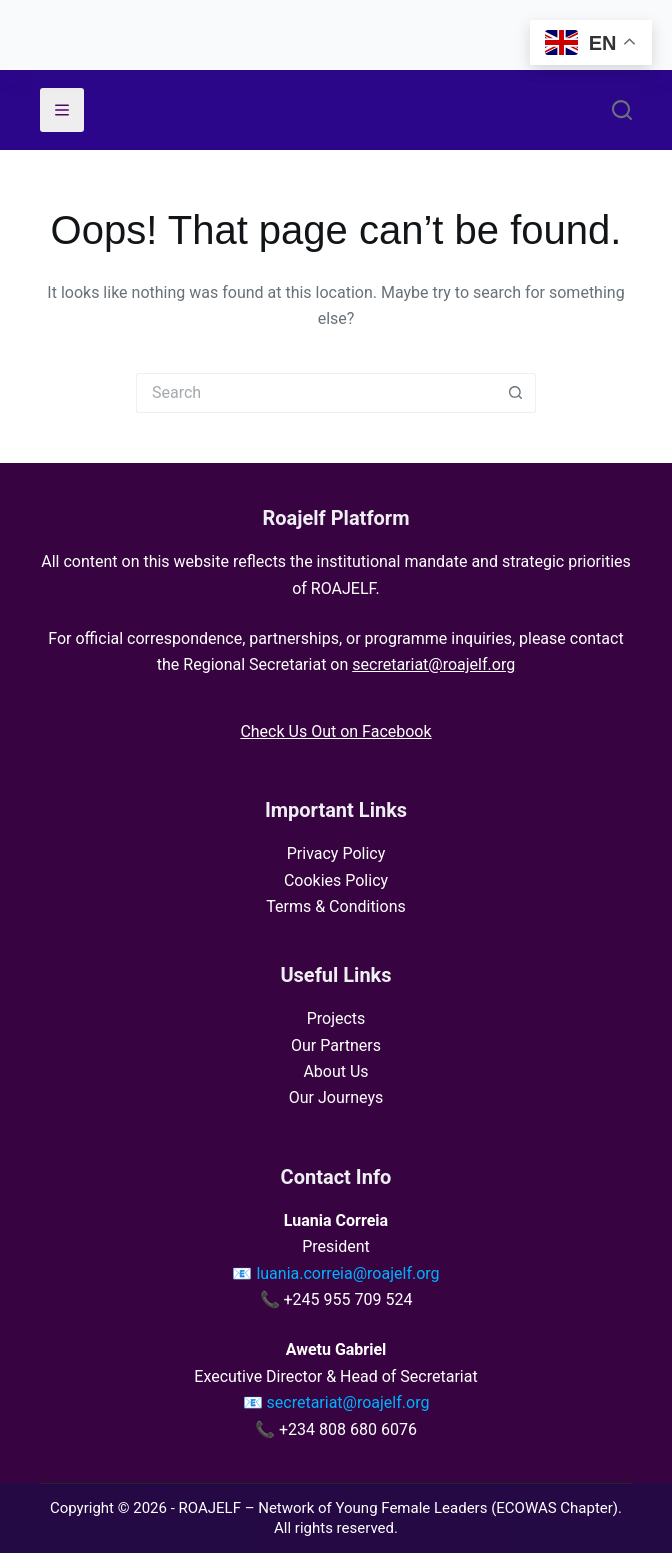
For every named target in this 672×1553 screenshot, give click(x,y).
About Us (335, 1071)
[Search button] (516, 393)
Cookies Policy (336, 880)
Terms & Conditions (336, 906)
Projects (336, 1018)
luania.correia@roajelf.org (347, 1273)
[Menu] (62, 110)
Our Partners (336, 1045)
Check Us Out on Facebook (335, 731)
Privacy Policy (336, 853)
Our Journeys (336, 1097)
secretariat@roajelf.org (433, 664)
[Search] (622, 110)
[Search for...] (316, 393)
